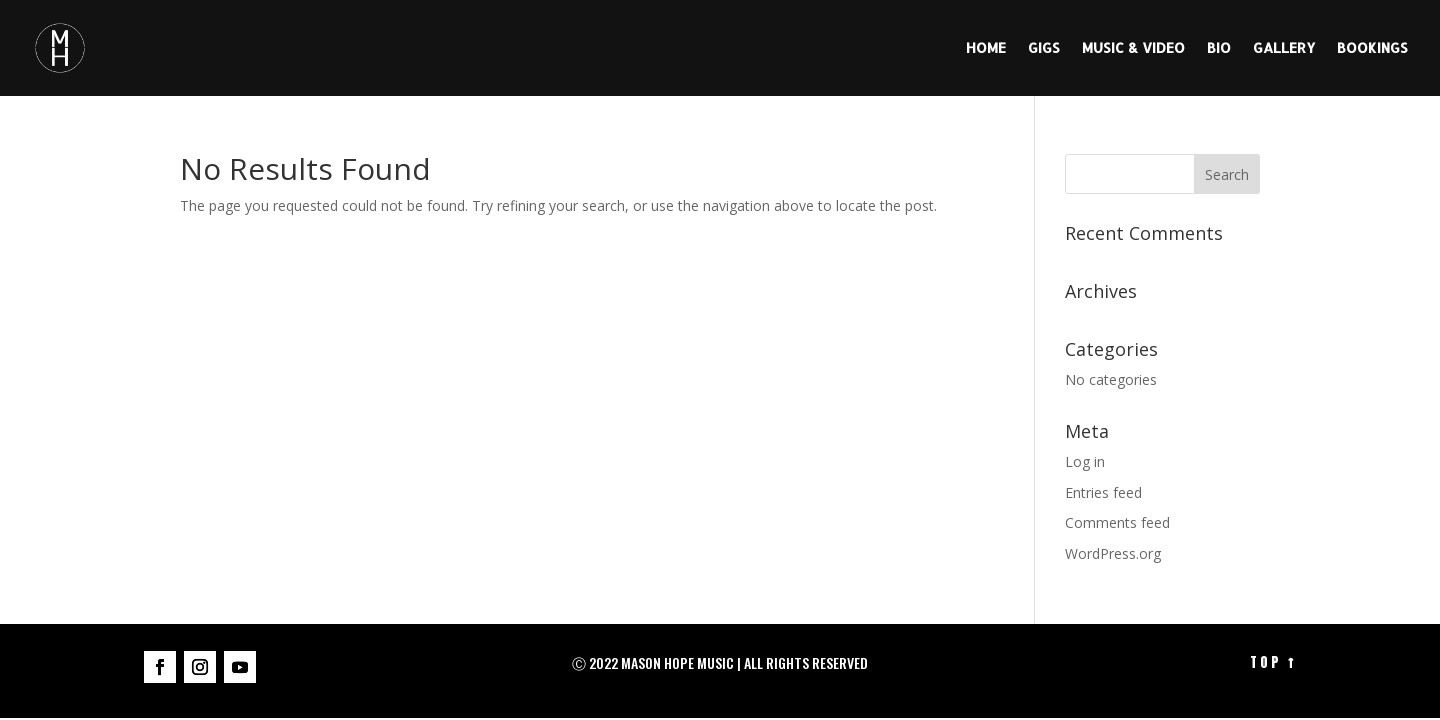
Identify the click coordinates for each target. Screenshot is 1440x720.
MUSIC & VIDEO (1133, 48)
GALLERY (1284, 48)
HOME (986, 48)
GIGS (1044, 48)
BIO (1219, 48)
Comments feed (1117, 522)
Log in (1085, 461)
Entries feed (1103, 492)
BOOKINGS (1372, 48)
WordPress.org (1113, 553)
